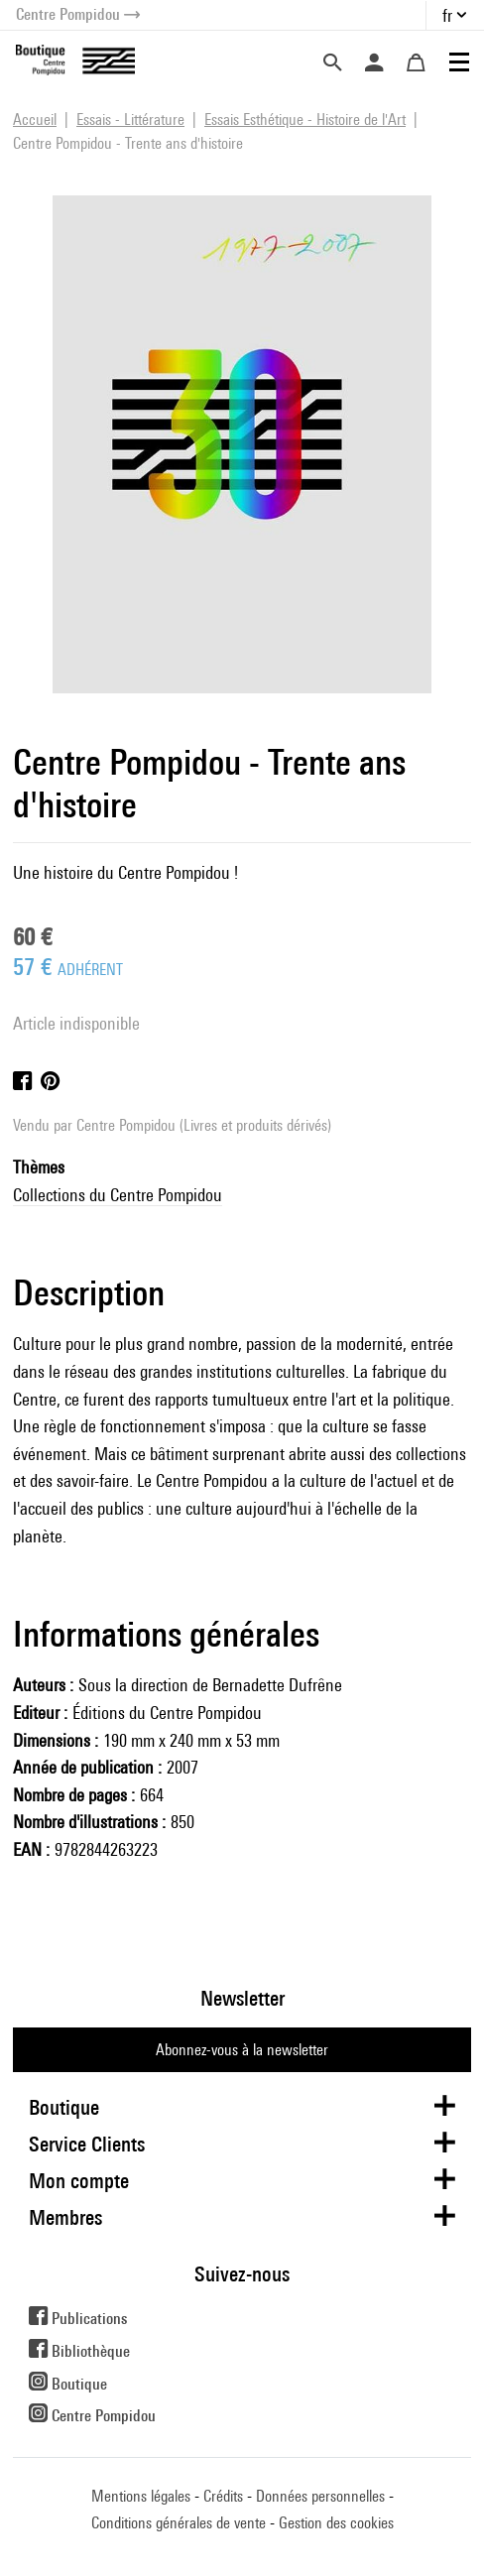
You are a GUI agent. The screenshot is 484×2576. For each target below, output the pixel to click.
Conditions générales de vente (178, 2523)
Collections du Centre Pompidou (117, 1194)
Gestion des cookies (336, 2523)
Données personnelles (320, 2496)
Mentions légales (140, 2496)
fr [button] (447, 15)
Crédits (223, 2496)
